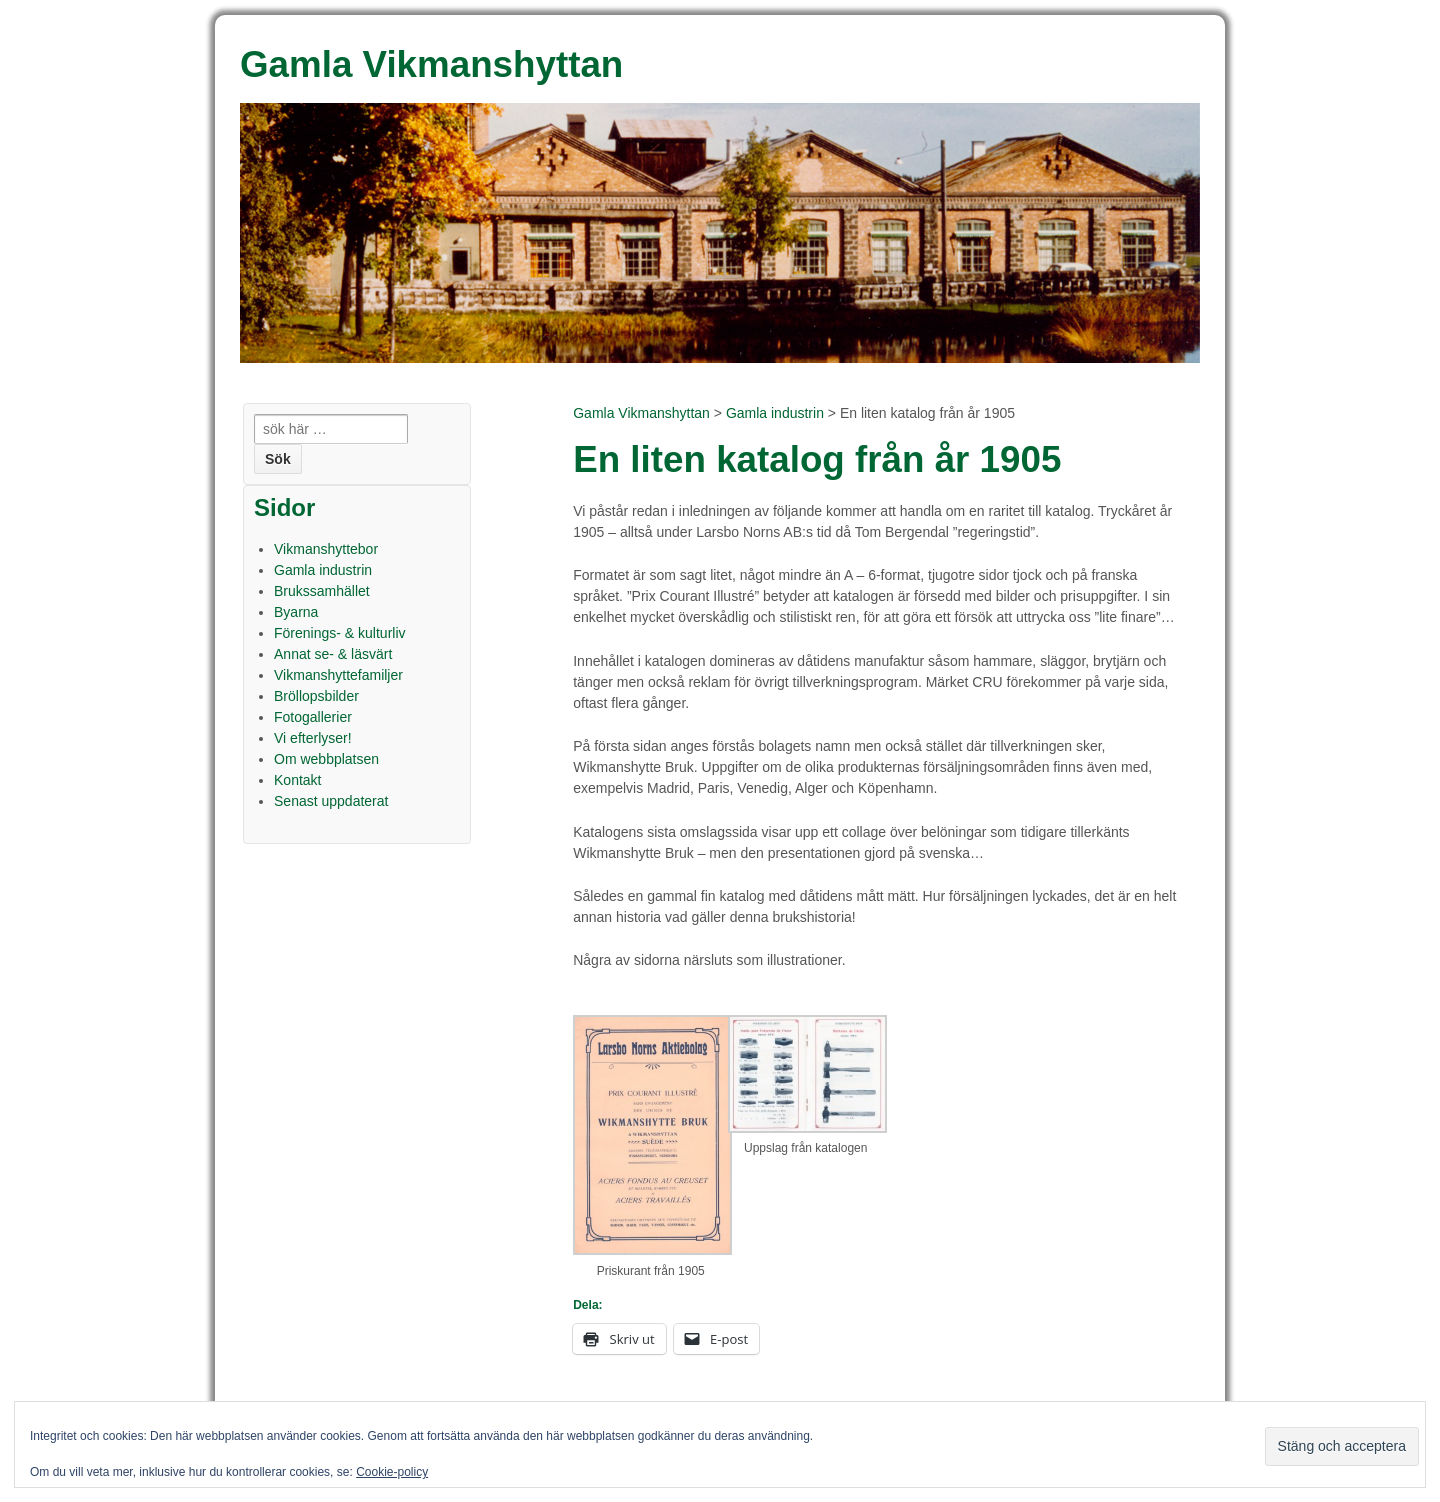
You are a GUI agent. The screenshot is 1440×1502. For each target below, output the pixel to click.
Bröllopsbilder (316, 696)
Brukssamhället (322, 591)
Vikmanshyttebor (326, 549)
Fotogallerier (313, 717)
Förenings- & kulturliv (340, 633)
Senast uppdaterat (331, 801)
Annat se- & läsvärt (333, 654)
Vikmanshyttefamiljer (338, 675)
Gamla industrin (775, 413)
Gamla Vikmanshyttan (641, 413)
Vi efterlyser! (313, 738)
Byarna (296, 612)
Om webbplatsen (326, 759)
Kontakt (297, 780)
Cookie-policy (392, 1472)
